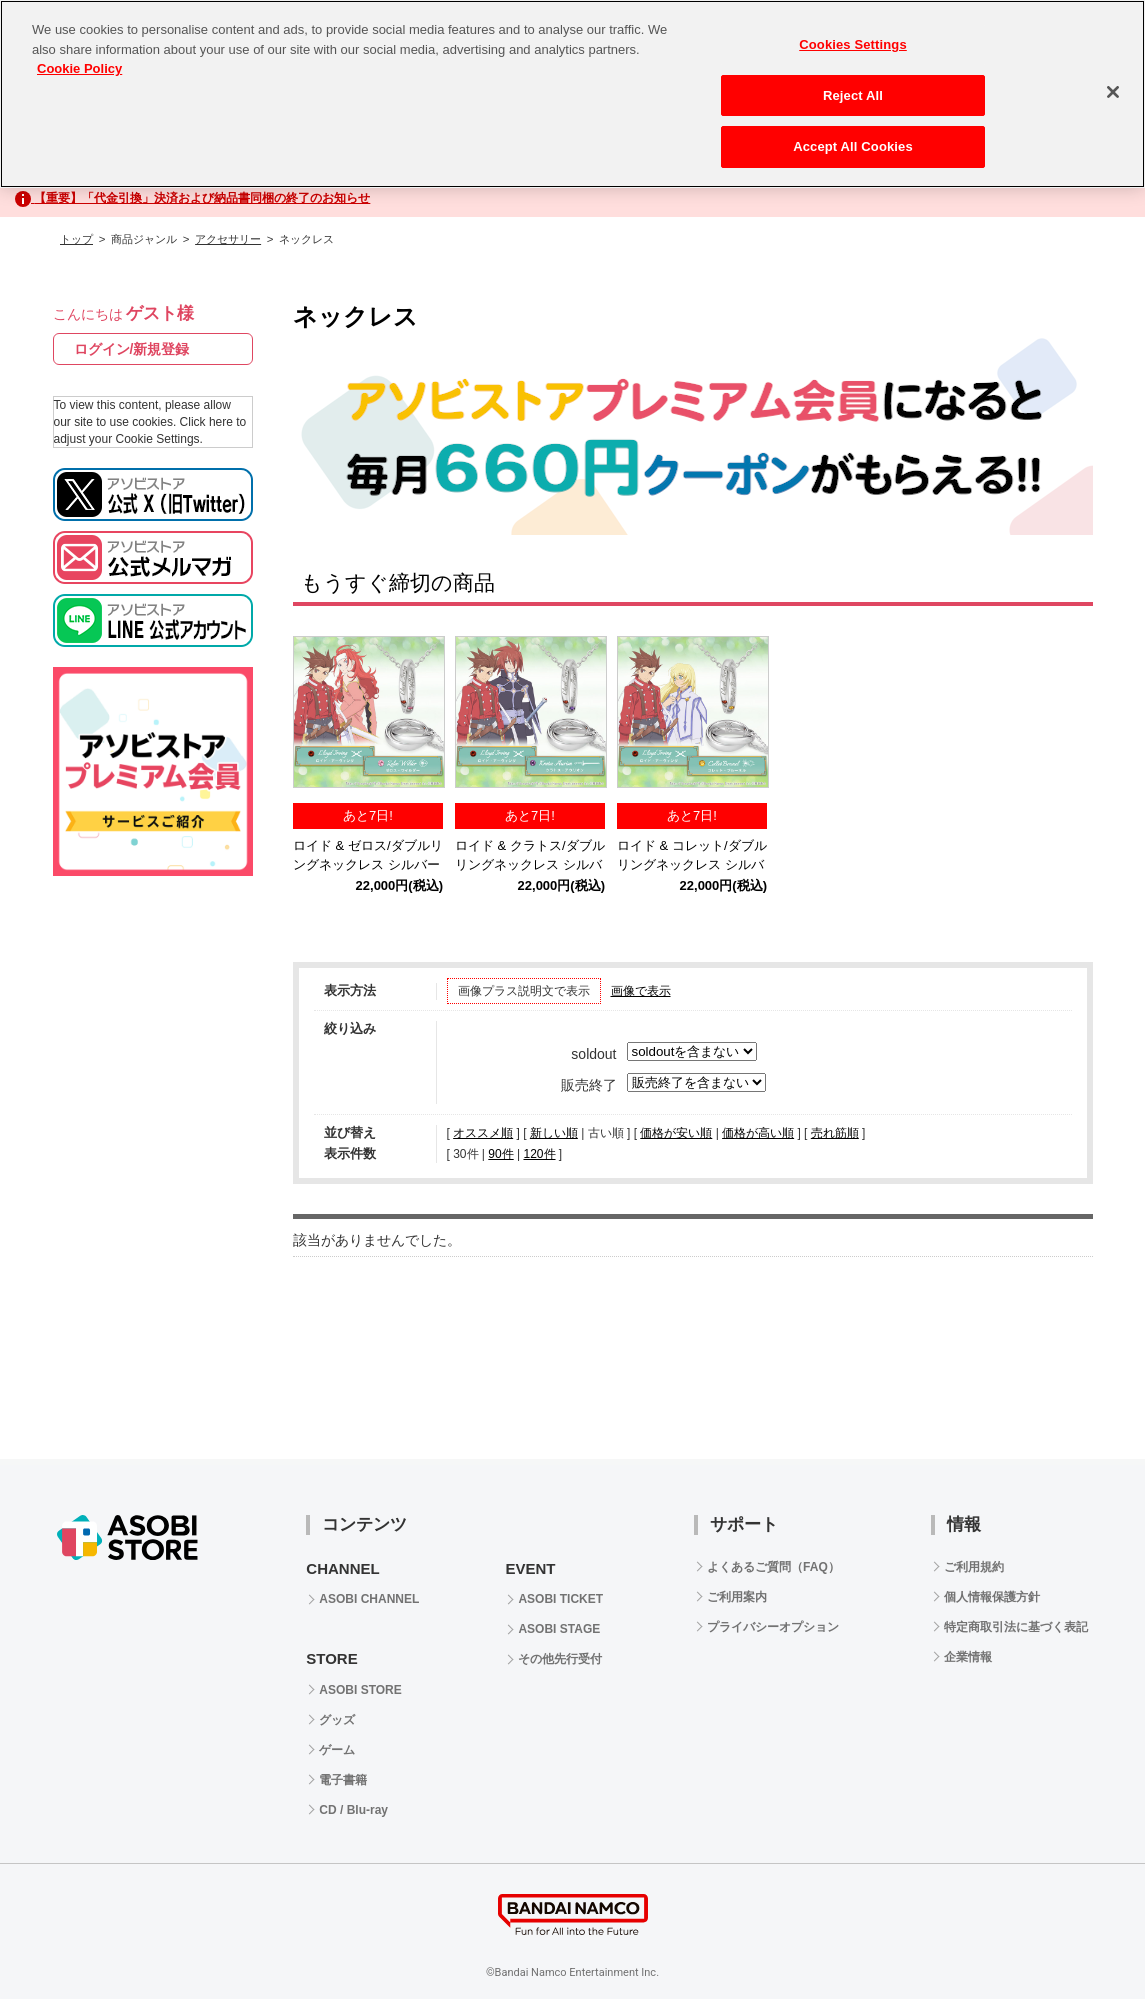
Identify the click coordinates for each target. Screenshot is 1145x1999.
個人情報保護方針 (992, 1597)
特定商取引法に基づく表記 (1016, 1627)
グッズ (337, 1720)
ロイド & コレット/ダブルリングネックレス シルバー (692, 865)
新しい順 (554, 1133)
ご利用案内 (737, 1597)
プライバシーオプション (773, 1627)
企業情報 (968, 1657)
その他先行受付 (560, 1659)
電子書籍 (343, 1780)
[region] (572, 94)
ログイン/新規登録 (132, 349)
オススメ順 (483, 1133)
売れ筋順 (835, 1133)
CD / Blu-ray (353, 1810)
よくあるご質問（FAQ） (773, 1567)
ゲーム (337, 1750)
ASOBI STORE (360, 1690)
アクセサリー (228, 239)
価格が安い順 (676, 1133)
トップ (76, 239)
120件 (539, 1154)
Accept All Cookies (853, 146)
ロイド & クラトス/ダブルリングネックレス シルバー (530, 865)
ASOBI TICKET (560, 1599)
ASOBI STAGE (559, 1629)
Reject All (853, 95)
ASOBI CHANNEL (369, 1599)
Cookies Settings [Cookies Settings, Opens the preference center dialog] (853, 44)
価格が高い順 (758, 1133)
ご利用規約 (974, 1567)
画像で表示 (641, 991)
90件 (500, 1154)
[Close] (1113, 92)
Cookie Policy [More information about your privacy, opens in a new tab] (79, 68)
